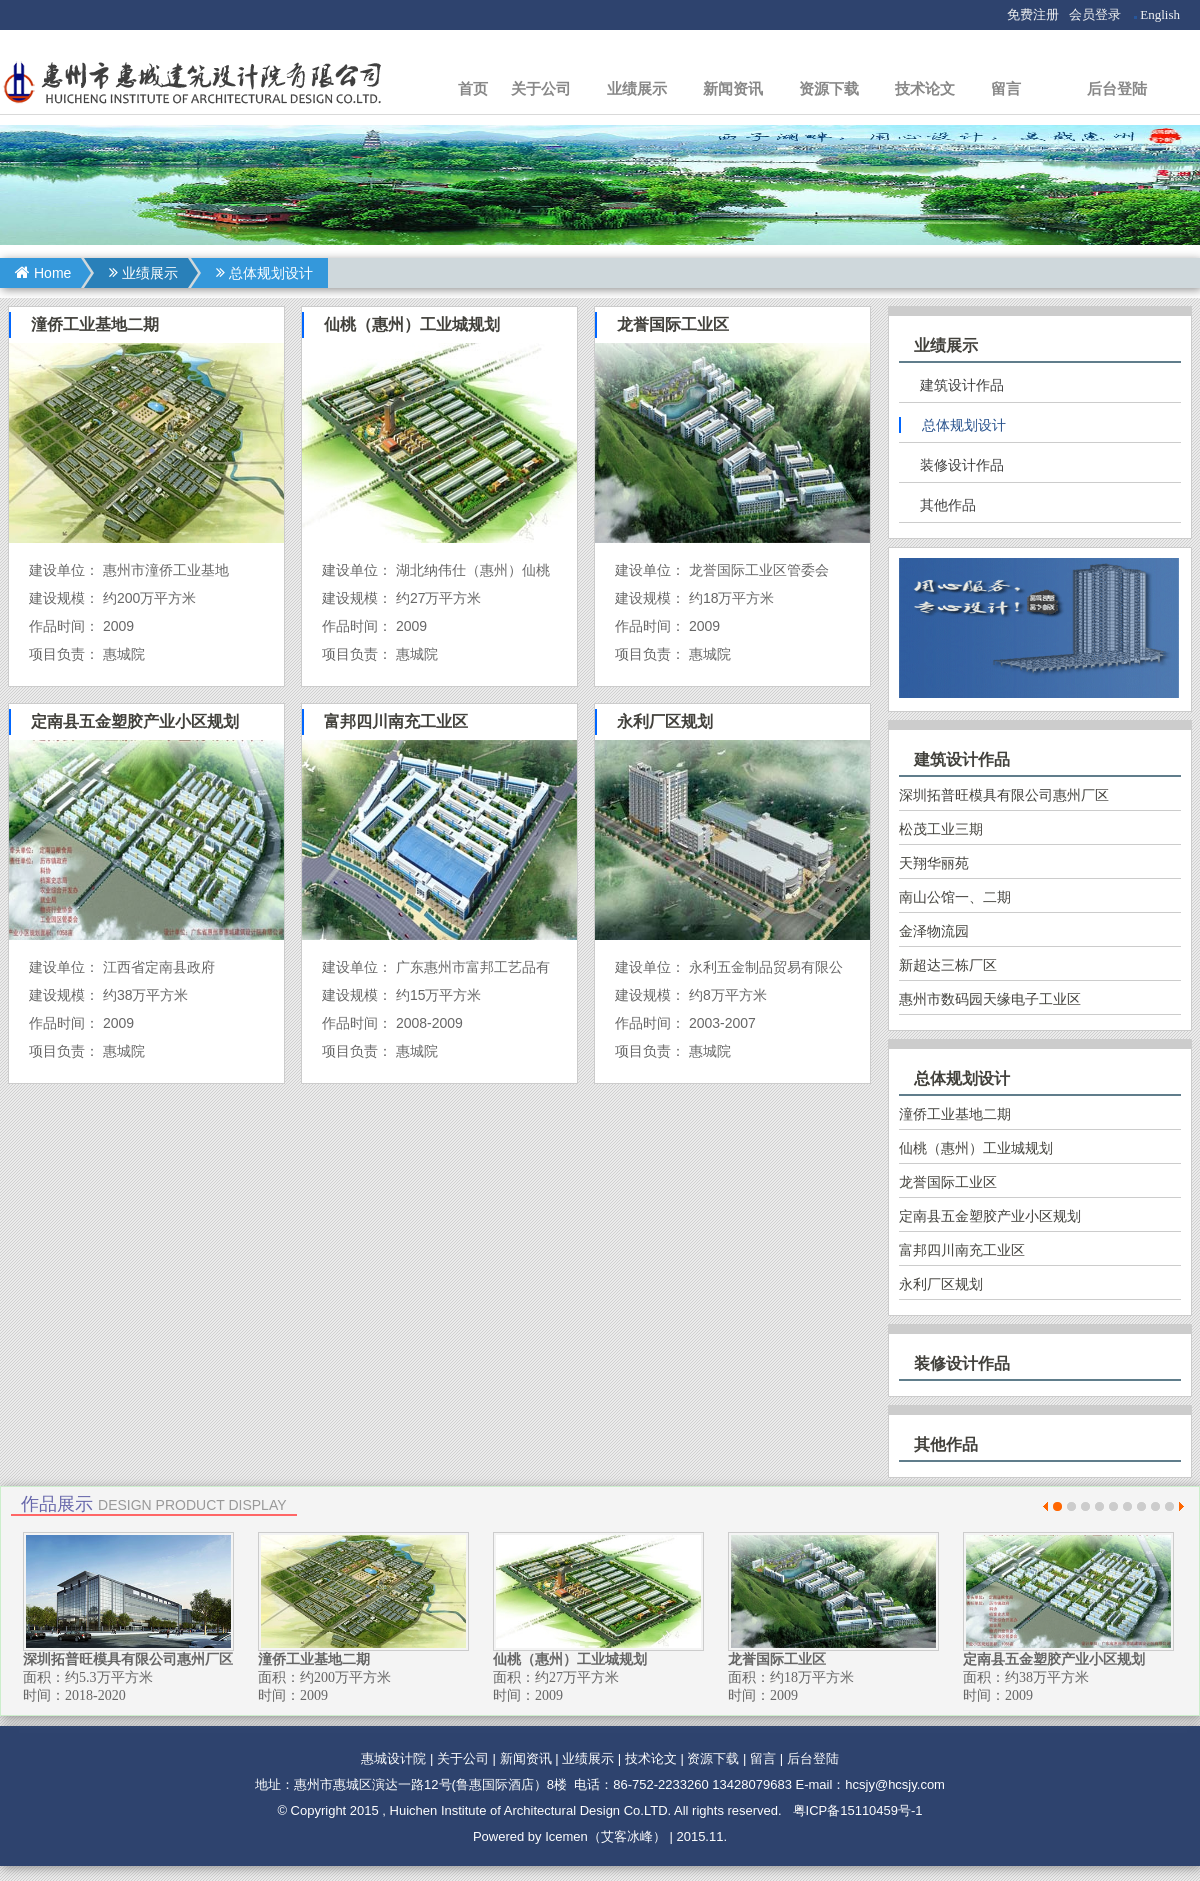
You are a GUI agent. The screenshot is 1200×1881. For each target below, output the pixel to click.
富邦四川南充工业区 (962, 1250)
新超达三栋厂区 (948, 965)
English (1160, 14)
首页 (473, 88)
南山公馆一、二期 (955, 897)
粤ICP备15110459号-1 (858, 1810)
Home (43, 272)
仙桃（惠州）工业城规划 (976, 1148)
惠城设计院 (393, 1758)
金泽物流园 (934, 931)
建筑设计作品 (962, 385)
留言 (1006, 88)
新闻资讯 (733, 88)
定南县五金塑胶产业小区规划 (990, 1216)
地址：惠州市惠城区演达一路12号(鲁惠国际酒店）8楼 (411, 1784)
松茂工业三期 (941, 829)
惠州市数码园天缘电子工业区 (990, 999)
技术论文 (925, 88)
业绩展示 (637, 88)
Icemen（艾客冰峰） (605, 1836)
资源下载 (829, 88)
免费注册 (1033, 14)
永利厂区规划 (941, 1284)
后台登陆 (1117, 88)
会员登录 (1095, 14)
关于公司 (541, 88)
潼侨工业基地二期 (955, 1114)
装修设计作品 (962, 465)
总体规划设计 (264, 272)
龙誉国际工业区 (948, 1182)
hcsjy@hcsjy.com (895, 1784)
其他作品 (948, 505)
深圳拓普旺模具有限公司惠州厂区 (1004, 795)
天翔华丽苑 (934, 863)
